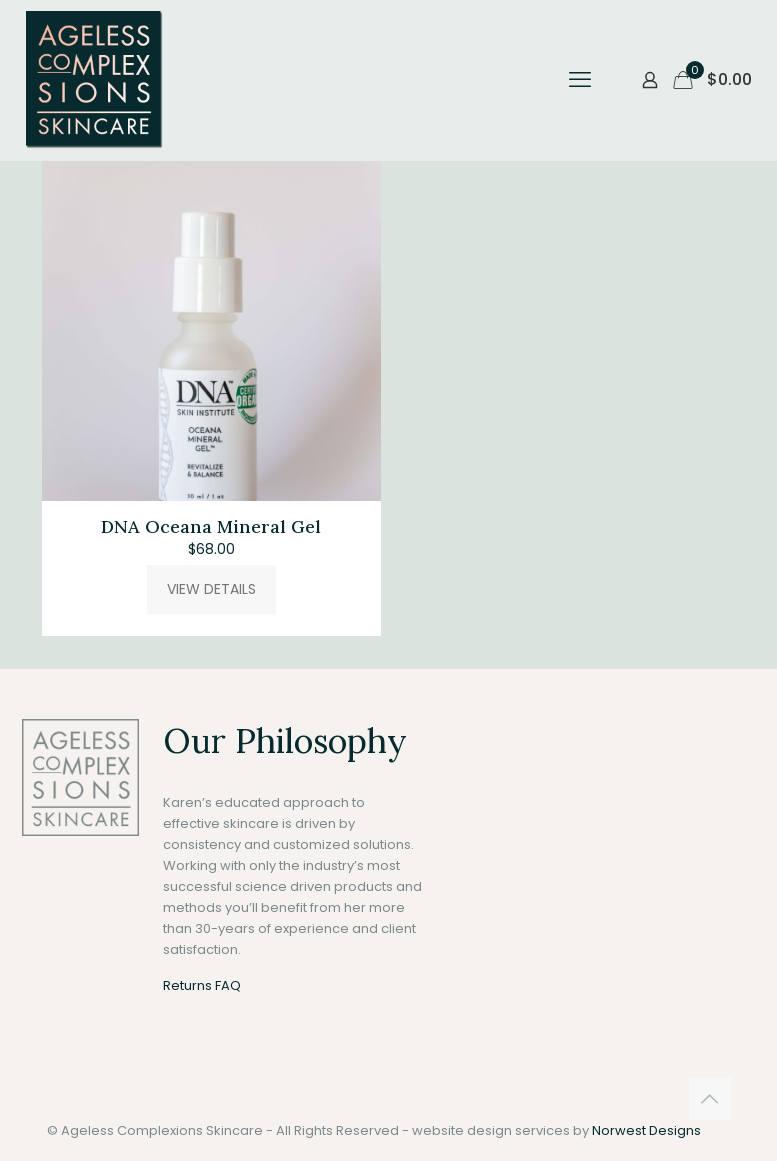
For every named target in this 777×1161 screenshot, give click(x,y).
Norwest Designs (646, 1130)
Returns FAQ (202, 985)
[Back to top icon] (710, 1099)
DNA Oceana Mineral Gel (211, 526)
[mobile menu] (580, 80)
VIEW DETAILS (211, 589)
